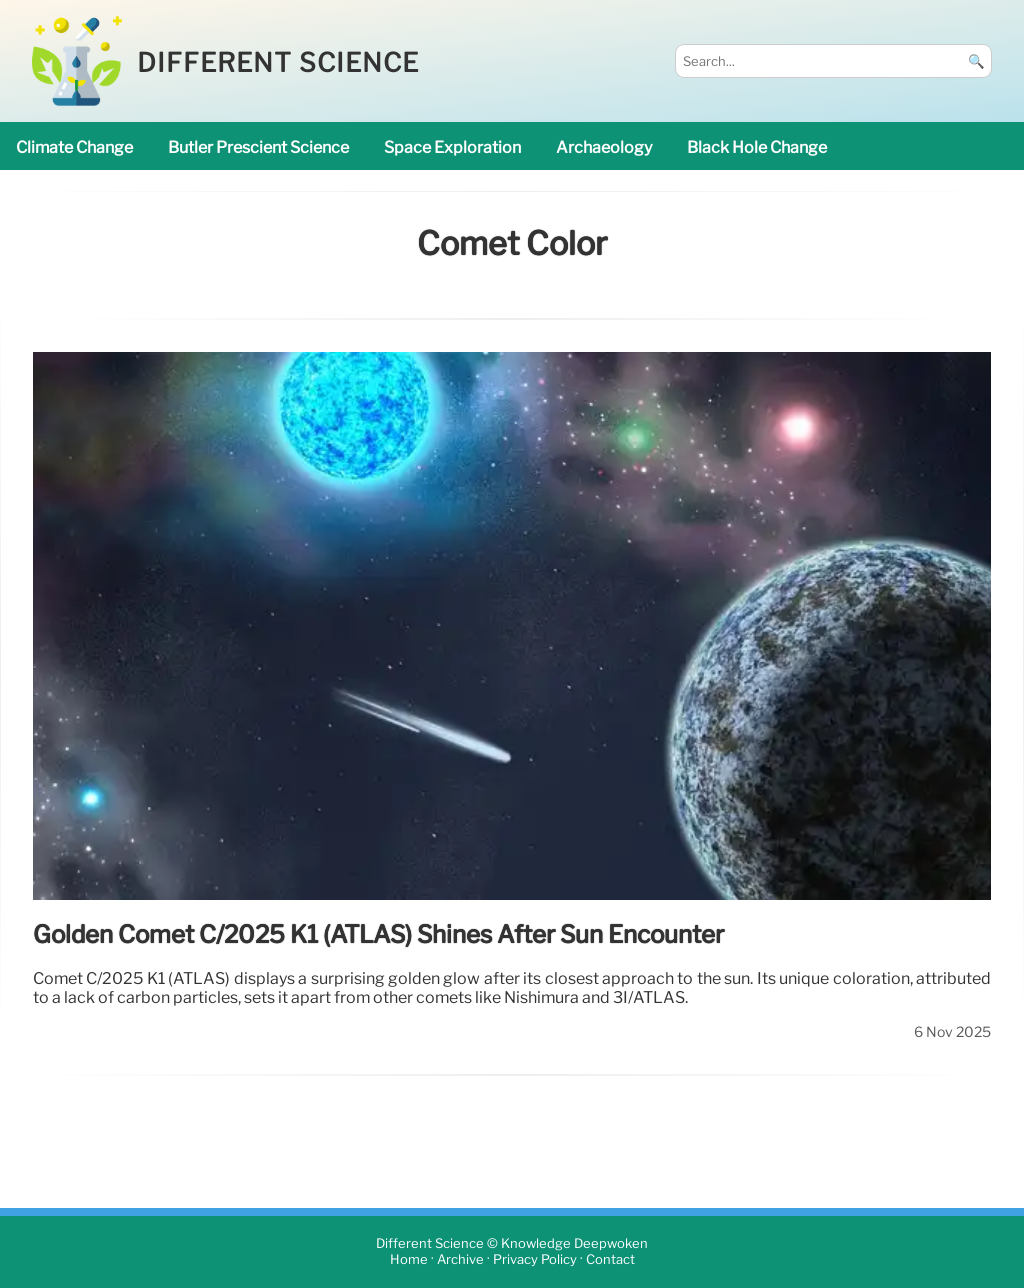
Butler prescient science (258, 147)
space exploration (452, 147)
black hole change (757, 147)
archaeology (604, 147)
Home (409, 1260)
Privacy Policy (535, 1260)
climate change (74, 147)
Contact (610, 1260)
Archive (460, 1260)
